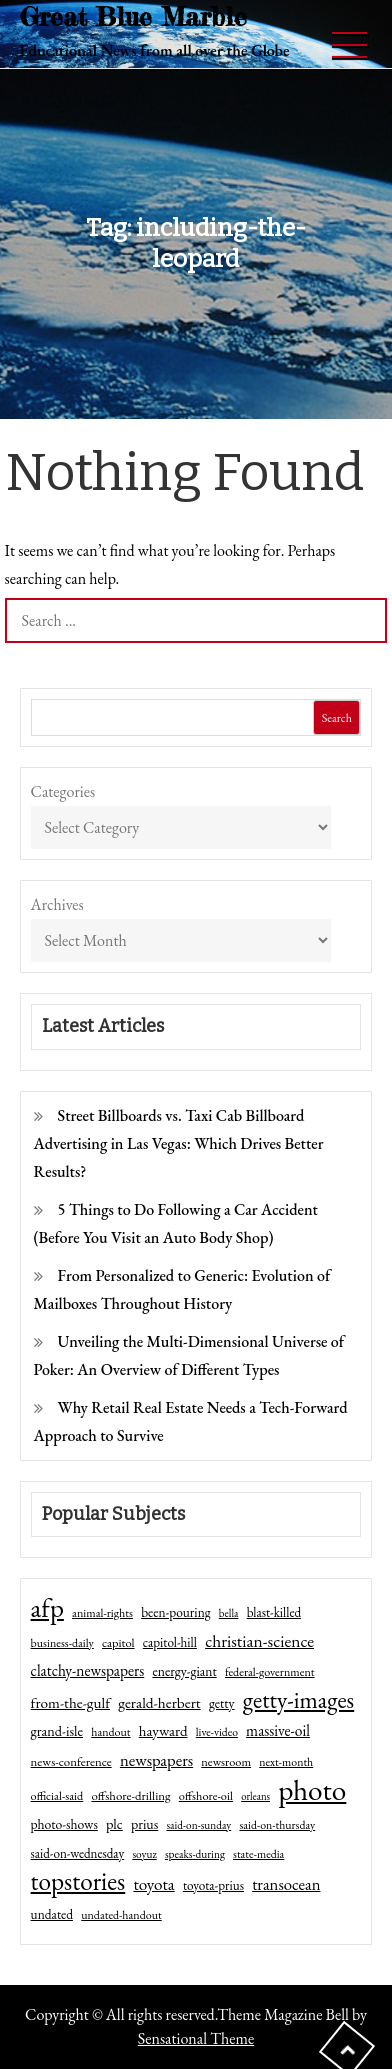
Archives (57, 904)
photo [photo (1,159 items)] (312, 1790)
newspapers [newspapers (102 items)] (156, 1760)
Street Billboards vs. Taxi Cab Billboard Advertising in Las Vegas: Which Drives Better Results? (179, 1143)
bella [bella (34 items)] (229, 1613)
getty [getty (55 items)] (222, 1703)
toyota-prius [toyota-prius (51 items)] (213, 1885)
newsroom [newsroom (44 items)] (226, 1762)
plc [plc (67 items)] (114, 1823)
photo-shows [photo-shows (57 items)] (64, 1824)
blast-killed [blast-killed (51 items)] (274, 1612)
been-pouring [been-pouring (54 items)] (175, 1612)
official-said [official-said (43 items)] (57, 1796)
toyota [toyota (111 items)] (153, 1884)
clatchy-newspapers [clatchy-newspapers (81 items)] (88, 1670)
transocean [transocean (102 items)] (286, 1884)
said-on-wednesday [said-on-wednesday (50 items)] (78, 1853)
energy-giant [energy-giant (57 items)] (184, 1671)
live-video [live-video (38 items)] (217, 1731)
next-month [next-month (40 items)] (286, 1762)
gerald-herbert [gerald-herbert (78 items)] (159, 1703)
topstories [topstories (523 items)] (78, 1882)
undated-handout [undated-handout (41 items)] (121, 1915)
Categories (63, 791)
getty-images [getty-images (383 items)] (299, 1700)
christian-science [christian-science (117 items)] (259, 1640)
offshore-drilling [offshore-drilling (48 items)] (130, 1795)
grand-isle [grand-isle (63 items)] (57, 1731)
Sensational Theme (196, 2038)
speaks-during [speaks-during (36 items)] (195, 1854)
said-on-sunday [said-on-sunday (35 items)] (198, 1825)
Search (337, 718)
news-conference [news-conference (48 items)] (71, 1761)
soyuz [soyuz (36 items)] (144, 1854)
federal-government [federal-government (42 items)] (270, 1672)
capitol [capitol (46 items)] (118, 1642)
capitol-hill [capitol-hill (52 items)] (170, 1642)
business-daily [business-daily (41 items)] (62, 1643)
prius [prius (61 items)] (144, 1824)
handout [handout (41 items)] (110, 1732)
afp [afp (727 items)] (47, 1608)
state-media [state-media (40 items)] (258, 1854)
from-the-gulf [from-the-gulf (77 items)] (70, 1703)
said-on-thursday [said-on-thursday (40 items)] (277, 1825)
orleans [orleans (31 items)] (255, 1796)
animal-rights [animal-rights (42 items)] (102, 1613)
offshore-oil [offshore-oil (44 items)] (206, 1796)
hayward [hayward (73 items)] (163, 1730)
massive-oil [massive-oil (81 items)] (278, 1730)
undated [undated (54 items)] (52, 1914)
